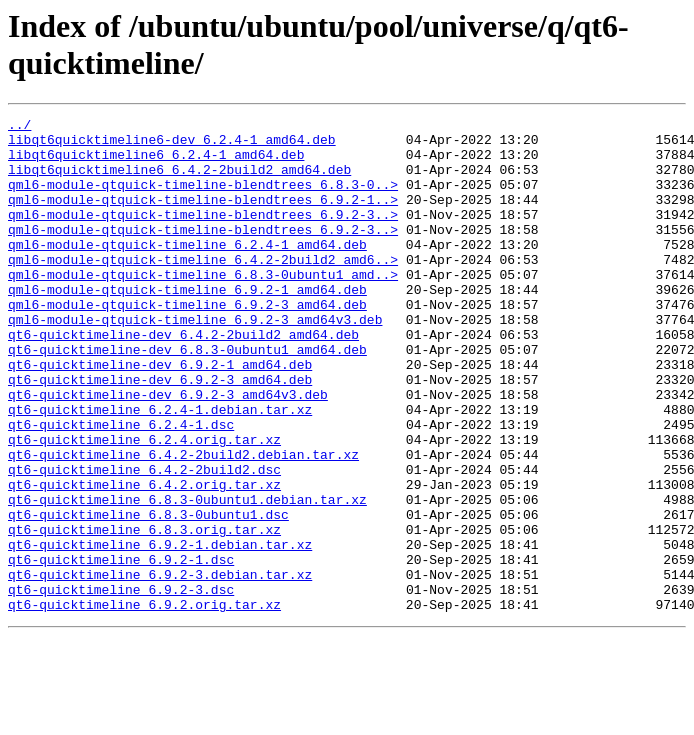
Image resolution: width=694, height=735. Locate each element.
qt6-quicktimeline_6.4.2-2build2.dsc (144, 541)
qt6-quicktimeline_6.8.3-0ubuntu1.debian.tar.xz (187, 577)
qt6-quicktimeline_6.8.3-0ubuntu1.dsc (148, 595)
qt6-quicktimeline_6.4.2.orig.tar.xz (144, 559)
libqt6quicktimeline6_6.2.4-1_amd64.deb (156, 163)
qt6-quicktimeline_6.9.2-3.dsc (121, 685)
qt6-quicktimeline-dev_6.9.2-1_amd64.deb (160, 415)
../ (19, 127)
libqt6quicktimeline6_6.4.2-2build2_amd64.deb (179, 181)
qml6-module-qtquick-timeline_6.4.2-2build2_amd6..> (203, 289)
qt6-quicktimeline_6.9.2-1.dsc (121, 649)
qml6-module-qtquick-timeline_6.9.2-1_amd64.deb (187, 325)
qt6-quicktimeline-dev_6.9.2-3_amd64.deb (160, 433)
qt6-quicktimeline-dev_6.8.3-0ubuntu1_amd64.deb (187, 397)
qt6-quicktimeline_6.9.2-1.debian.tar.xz (160, 631)
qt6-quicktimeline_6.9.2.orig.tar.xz (144, 703)
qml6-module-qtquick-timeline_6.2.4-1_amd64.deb (187, 271)
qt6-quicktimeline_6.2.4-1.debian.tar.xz (160, 469)
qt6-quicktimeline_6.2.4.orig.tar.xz (144, 505)
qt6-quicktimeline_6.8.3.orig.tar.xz (144, 613)
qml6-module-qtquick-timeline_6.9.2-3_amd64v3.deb (195, 361)
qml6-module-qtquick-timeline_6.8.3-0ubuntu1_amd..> (203, 307)
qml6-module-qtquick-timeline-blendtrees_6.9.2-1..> (203, 217)
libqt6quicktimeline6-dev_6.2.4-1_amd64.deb (172, 145)
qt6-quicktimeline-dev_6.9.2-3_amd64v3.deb (168, 451)
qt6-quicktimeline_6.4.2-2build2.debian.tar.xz (183, 523)
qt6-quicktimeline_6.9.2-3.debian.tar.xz (160, 667)
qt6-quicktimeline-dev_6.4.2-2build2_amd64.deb (183, 379)
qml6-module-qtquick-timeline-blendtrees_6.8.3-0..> (203, 199)
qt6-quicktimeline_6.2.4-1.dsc (121, 487)
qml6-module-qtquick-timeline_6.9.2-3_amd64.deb (187, 343)
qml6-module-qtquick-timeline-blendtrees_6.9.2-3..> (203, 235)
